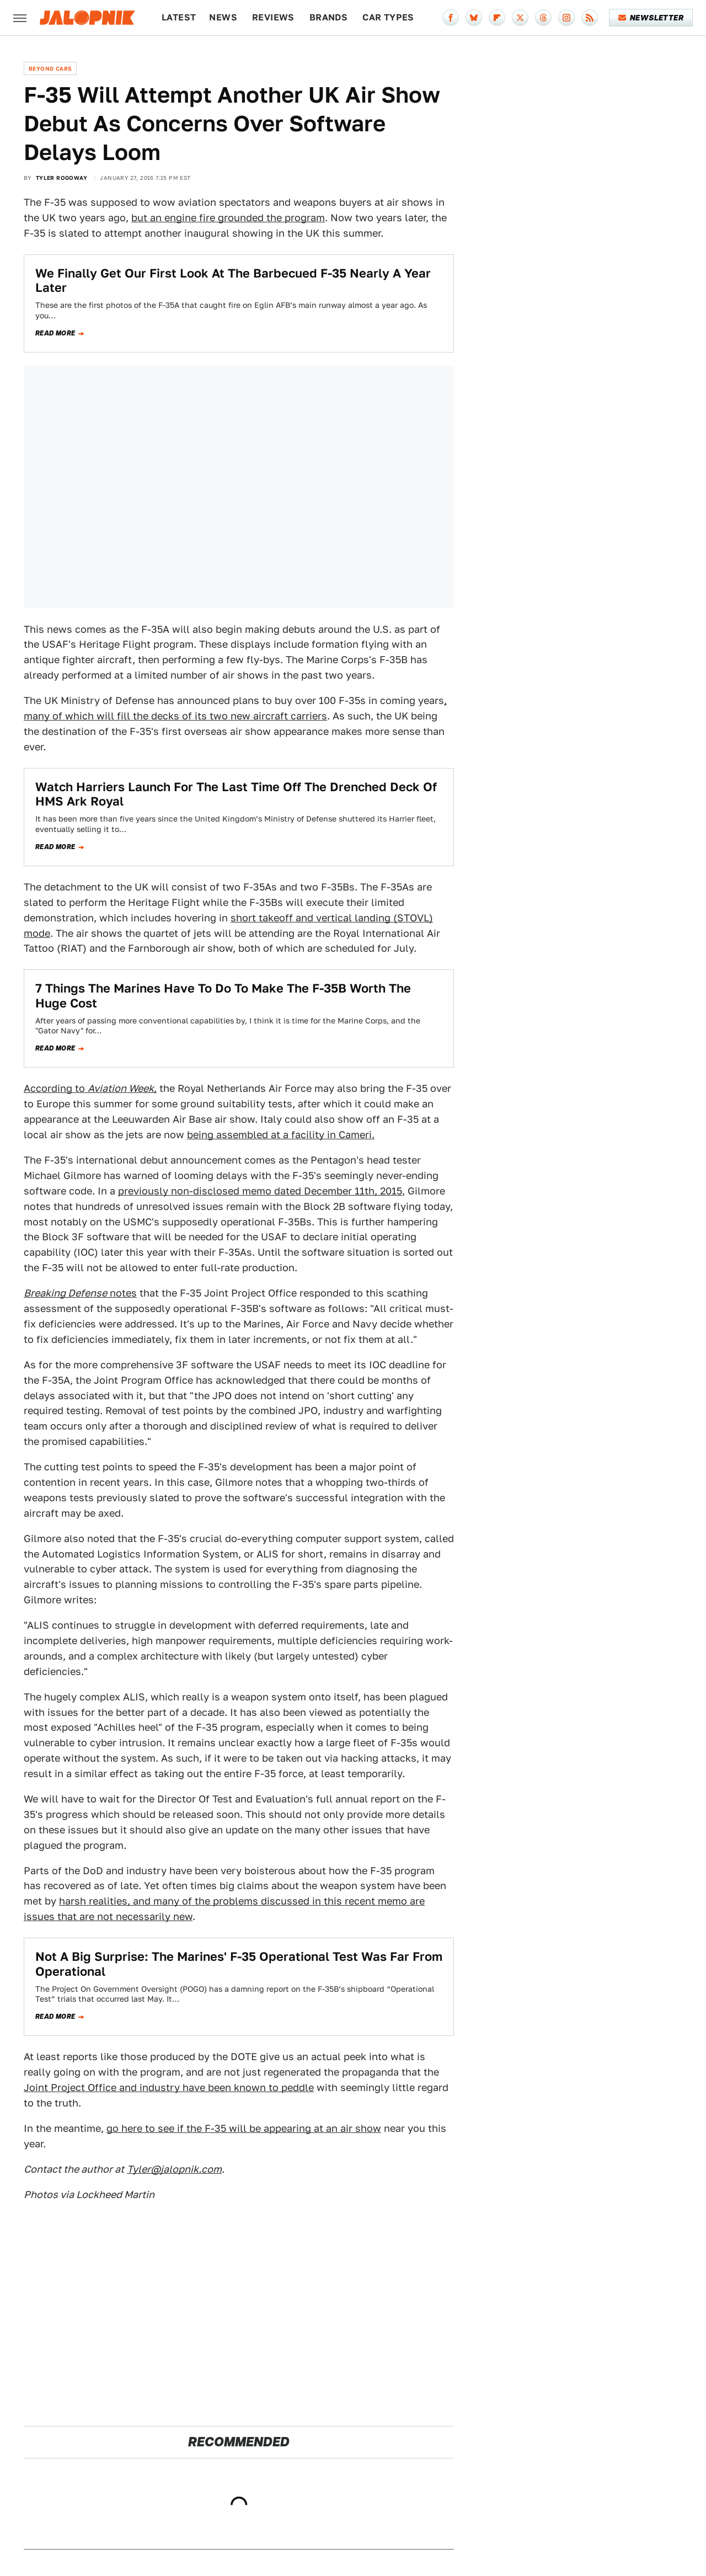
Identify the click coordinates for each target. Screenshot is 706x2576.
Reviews (273, 17)
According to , (90, 1088)
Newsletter (651, 17)
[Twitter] (520, 17)
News (223, 17)
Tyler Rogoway (61, 177)
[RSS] (589, 17)
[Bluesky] (474, 17)
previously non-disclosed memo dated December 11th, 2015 (260, 1191)
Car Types (388, 17)
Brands (328, 17)
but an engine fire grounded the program (228, 217)
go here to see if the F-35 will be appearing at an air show (243, 2128)
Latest (179, 17)
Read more (55, 333)
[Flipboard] (497, 17)
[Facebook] (450, 17)
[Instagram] (566, 17)
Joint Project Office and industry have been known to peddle (169, 2087)
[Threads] (543, 17)
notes (80, 1293)
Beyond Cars (50, 68)
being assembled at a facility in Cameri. (281, 1134)
